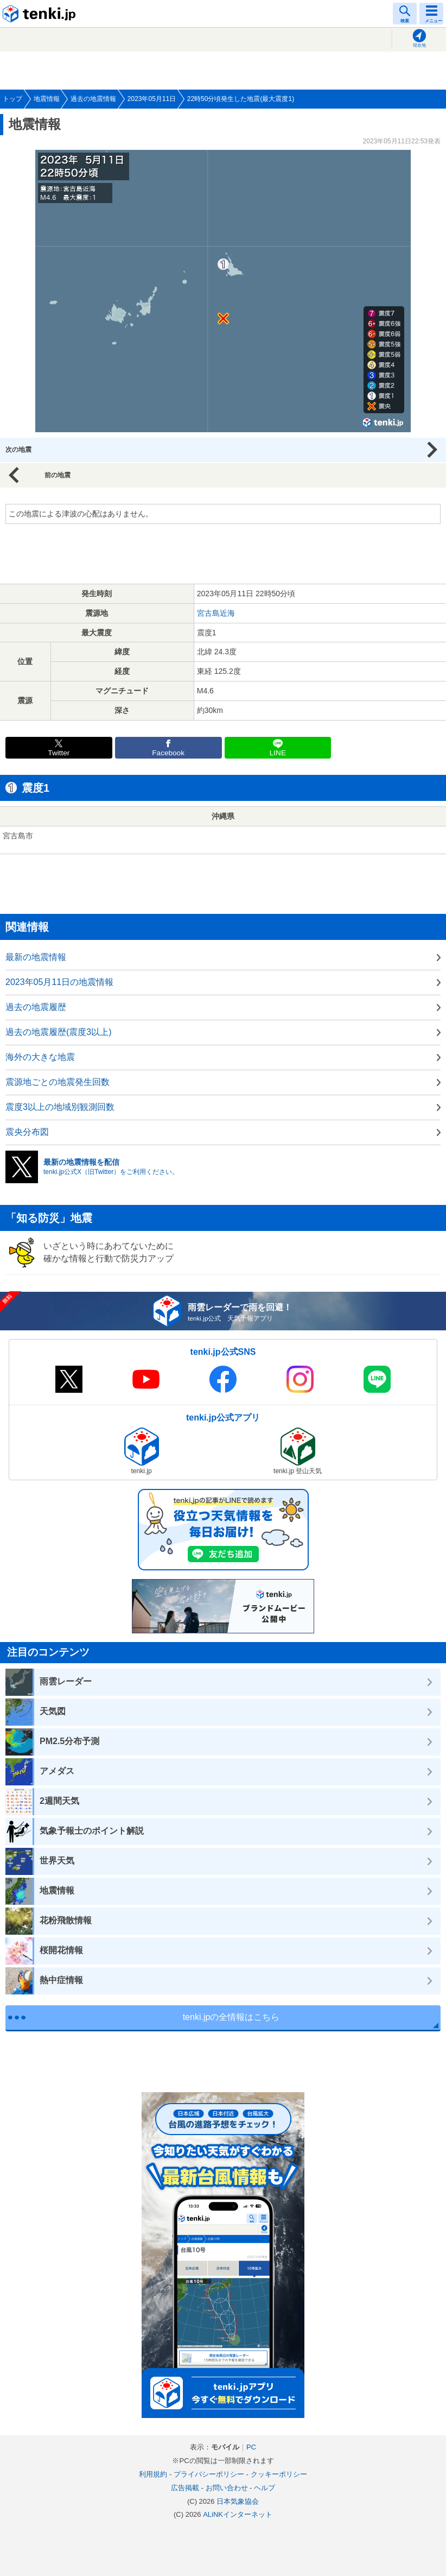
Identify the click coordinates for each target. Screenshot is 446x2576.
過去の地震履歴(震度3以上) (58, 1032)
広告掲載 (185, 2488)
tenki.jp (40, 13)
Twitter (58, 753)
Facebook (168, 753)
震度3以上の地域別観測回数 (59, 1107)
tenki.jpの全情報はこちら (231, 2017)
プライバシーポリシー (209, 2474)
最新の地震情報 (35, 957)
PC (251, 2447)
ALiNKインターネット (237, 2514)
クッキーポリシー (279, 2474)
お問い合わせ (227, 2488)
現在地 (419, 45)
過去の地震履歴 (35, 1007)
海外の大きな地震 (40, 1057)
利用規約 (153, 2474)
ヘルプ (264, 2488)
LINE (278, 753)
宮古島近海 (216, 613)
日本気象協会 (237, 2501)
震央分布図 (27, 1132)
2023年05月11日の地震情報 (59, 982)
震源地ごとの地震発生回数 (57, 1082)
